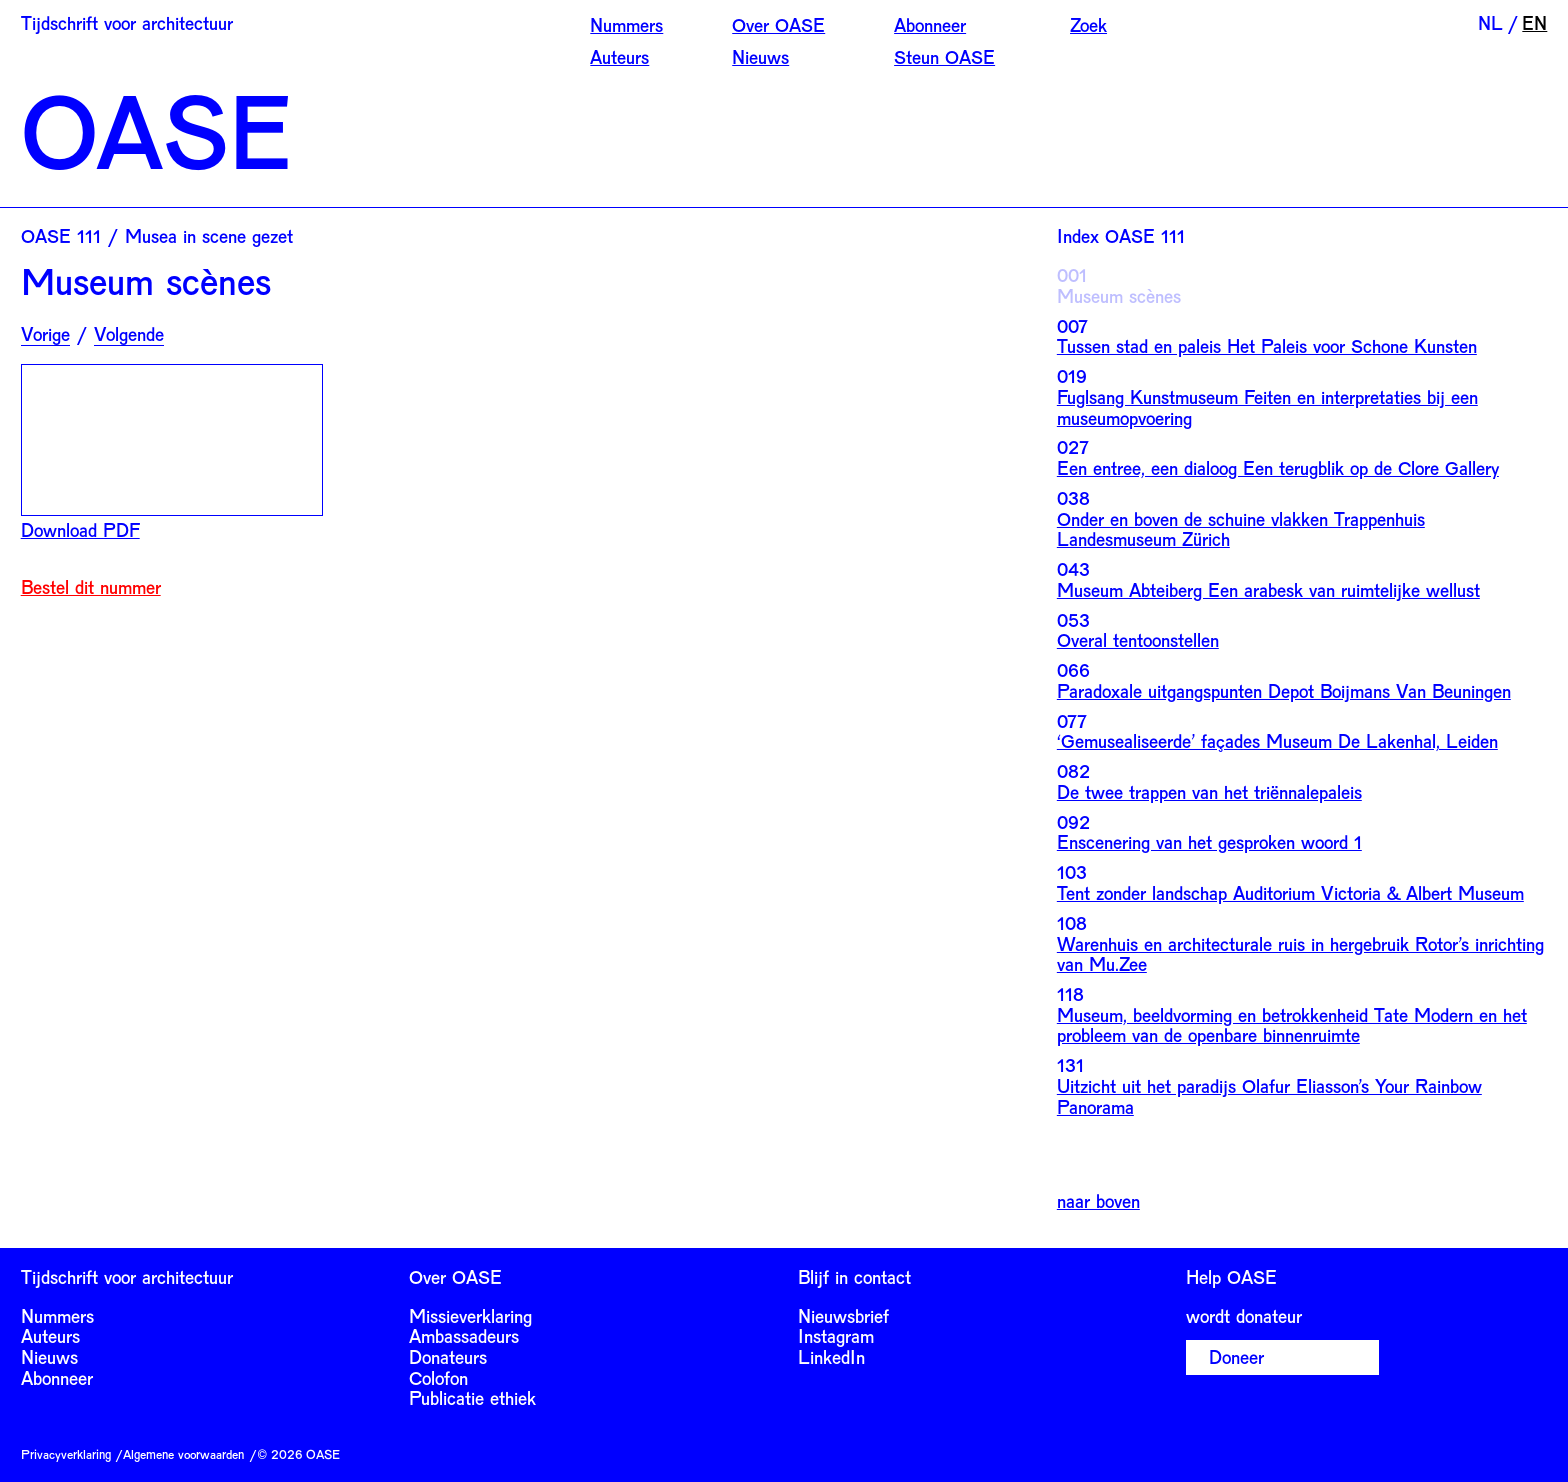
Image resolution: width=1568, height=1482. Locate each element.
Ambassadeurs (464, 1336)
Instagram (836, 1336)
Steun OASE (944, 57)
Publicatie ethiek (472, 1398)
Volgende (129, 334)
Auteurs (619, 57)
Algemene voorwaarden (183, 1454)
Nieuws (760, 57)
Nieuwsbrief (843, 1316)
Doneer (1236, 1357)
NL (1490, 23)
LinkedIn (831, 1357)
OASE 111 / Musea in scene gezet (157, 236)
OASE (156, 128)
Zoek (1088, 25)
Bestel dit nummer (91, 587)
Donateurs (448, 1357)
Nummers (626, 25)
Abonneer (930, 25)
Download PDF (80, 530)
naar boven (1098, 1201)
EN (1534, 23)
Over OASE (778, 25)
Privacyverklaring (66, 1454)
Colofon (438, 1378)
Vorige (45, 334)
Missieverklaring (470, 1316)
